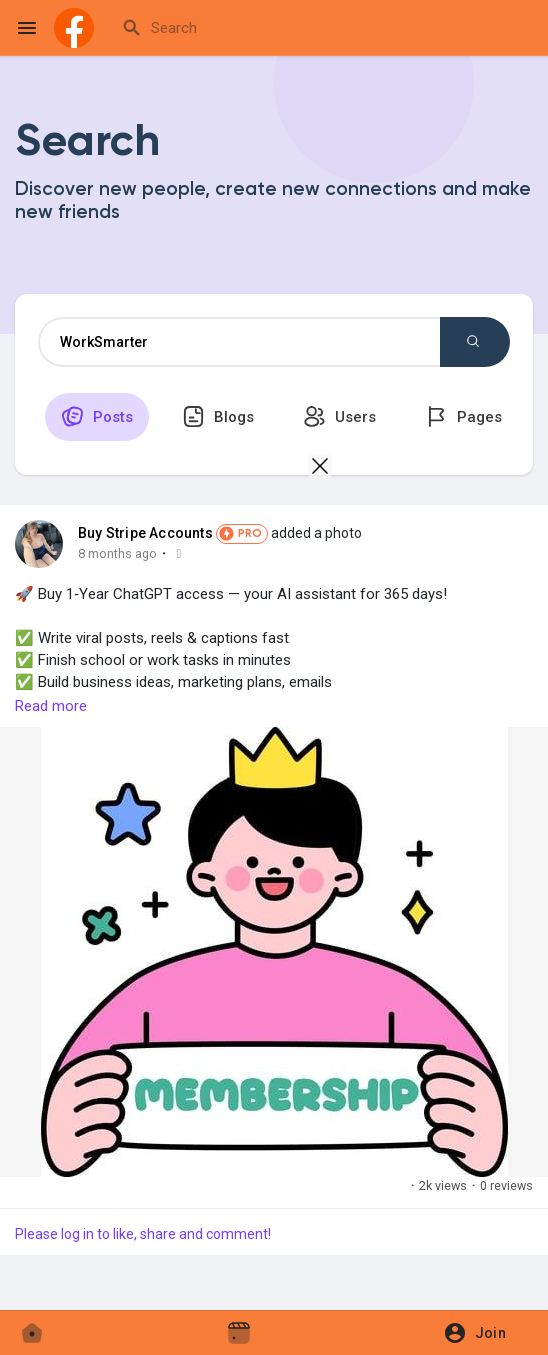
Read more (51, 706)
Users (339, 416)
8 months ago (117, 553)
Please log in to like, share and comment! (143, 1234)
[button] (481, 1333)
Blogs (218, 416)
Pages (463, 416)
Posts (97, 416)
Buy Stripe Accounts (145, 533)
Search (473, 341)
